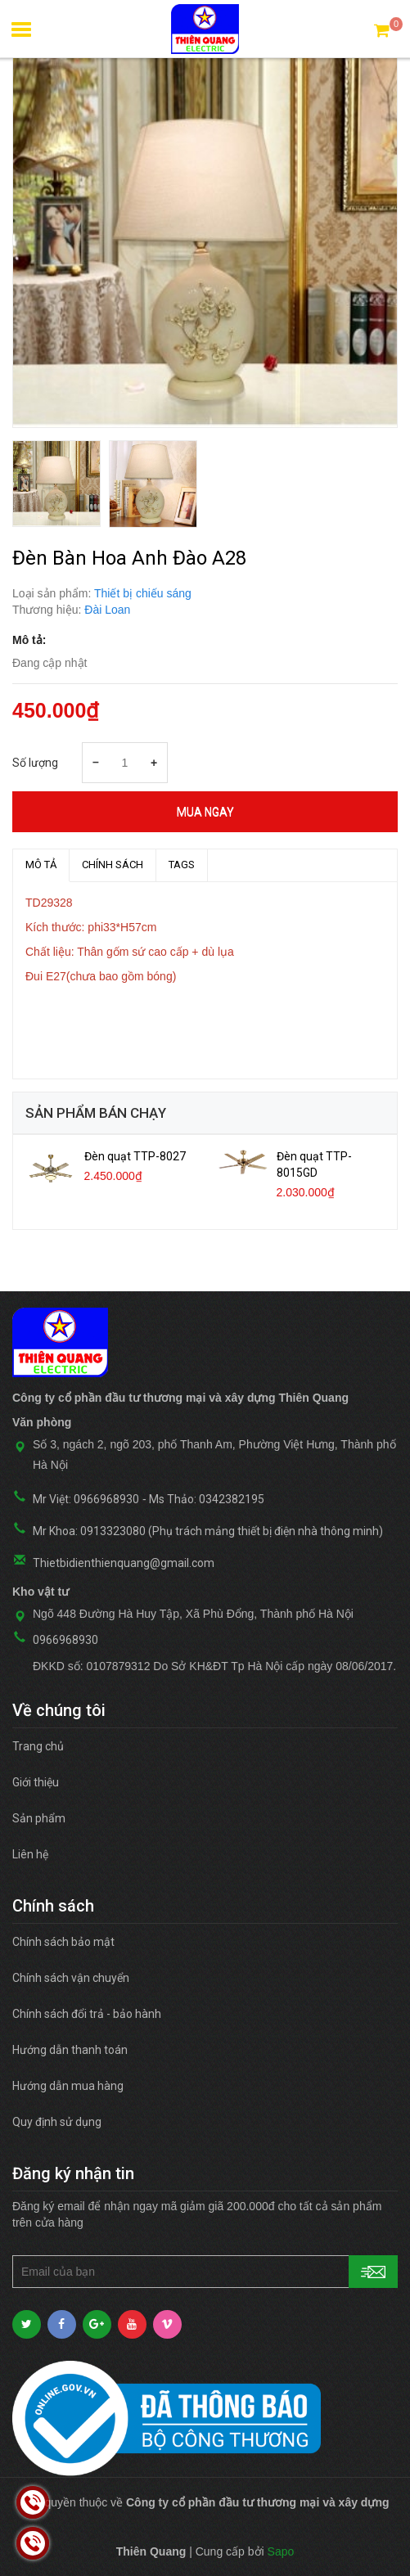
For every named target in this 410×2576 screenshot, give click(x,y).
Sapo (281, 2551)
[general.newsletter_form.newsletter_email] (205, 2271)
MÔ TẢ (40, 864)
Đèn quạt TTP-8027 (135, 1156)
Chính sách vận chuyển (70, 1977)
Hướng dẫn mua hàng (68, 2085)
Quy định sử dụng (56, 2121)
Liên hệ (30, 1854)
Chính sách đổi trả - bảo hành (86, 2013)
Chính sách (112, 864)
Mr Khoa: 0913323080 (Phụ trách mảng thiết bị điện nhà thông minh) (208, 1531)
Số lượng (35, 762)
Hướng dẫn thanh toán (70, 2049)
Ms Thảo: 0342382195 (206, 1499)
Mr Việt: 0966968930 (86, 1499)
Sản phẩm (38, 1818)
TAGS (182, 864)
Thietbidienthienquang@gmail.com (123, 1562)
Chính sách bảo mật (63, 1941)
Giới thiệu (35, 1782)
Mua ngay (205, 811)
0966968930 (65, 1639)
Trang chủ (38, 1746)
